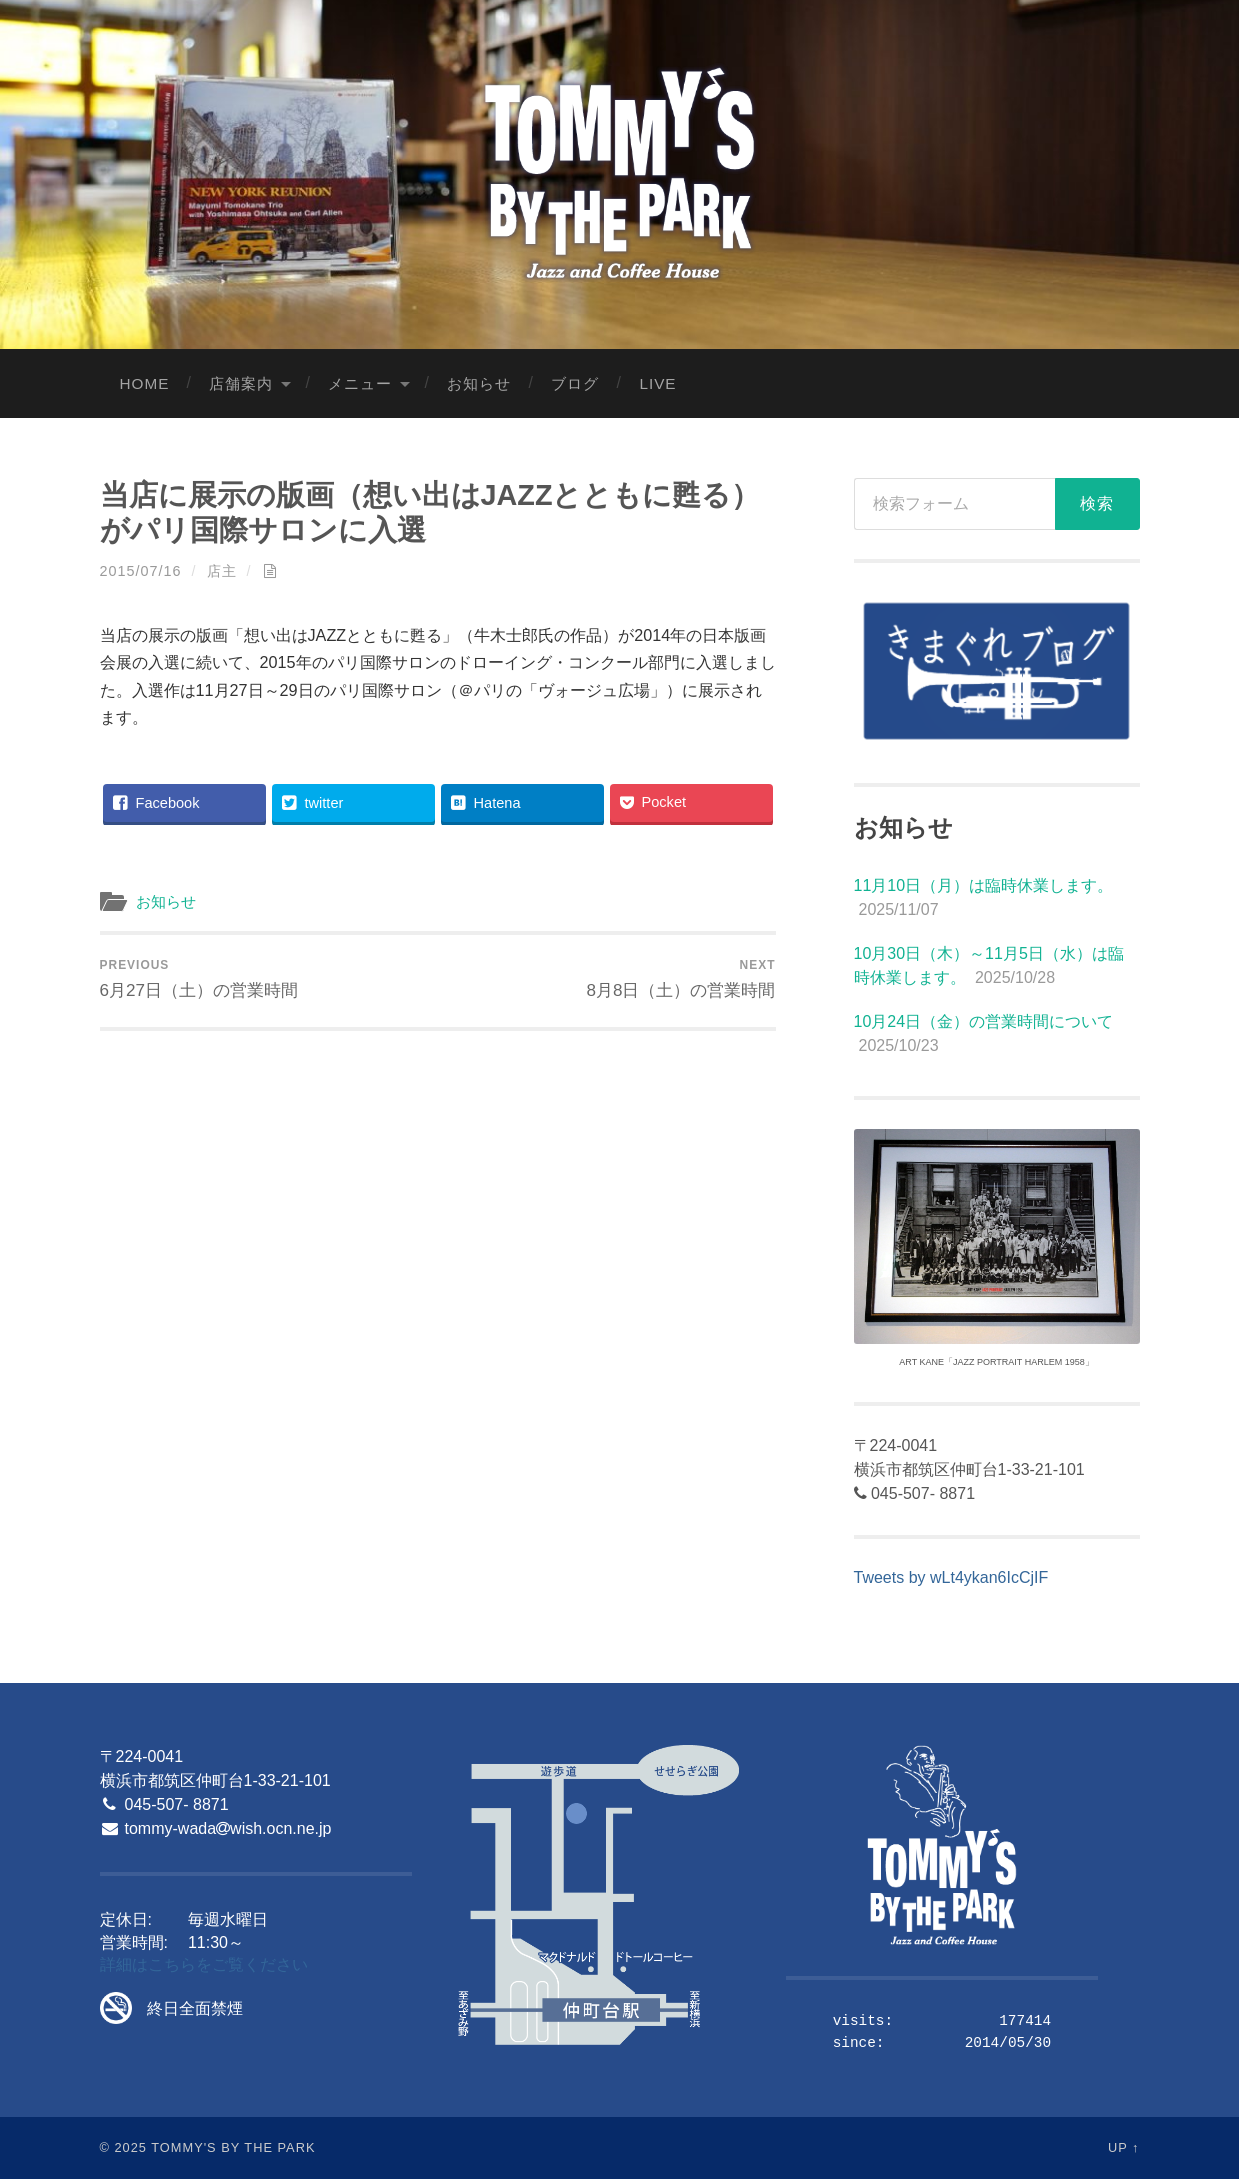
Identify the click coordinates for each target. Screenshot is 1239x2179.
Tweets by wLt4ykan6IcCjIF (951, 1577)
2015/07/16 (141, 571)
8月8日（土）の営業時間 (680, 979)
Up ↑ (1124, 2147)
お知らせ (479, 383)
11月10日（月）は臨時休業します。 (984, 885)
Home (145, 383)
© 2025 (123, 2147)
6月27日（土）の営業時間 (199, 979)
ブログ (575, 383)
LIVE (657, 383)
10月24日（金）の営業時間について (984, 1021)
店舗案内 (241, 383)
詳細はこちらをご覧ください (204, 1964)
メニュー (360, 383)
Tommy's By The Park (233, 2147)
